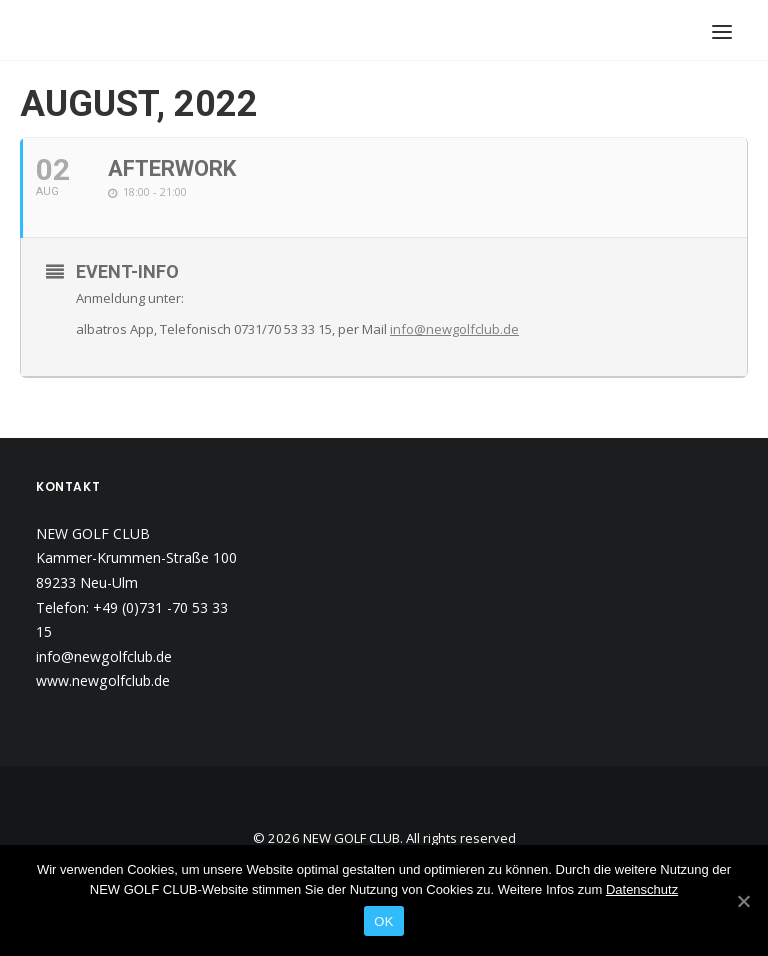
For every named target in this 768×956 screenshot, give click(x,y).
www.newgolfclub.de (103, 680)
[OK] (743, 901)
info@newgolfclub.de (454, 329)
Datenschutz (642, 889)
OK (383, 921)
